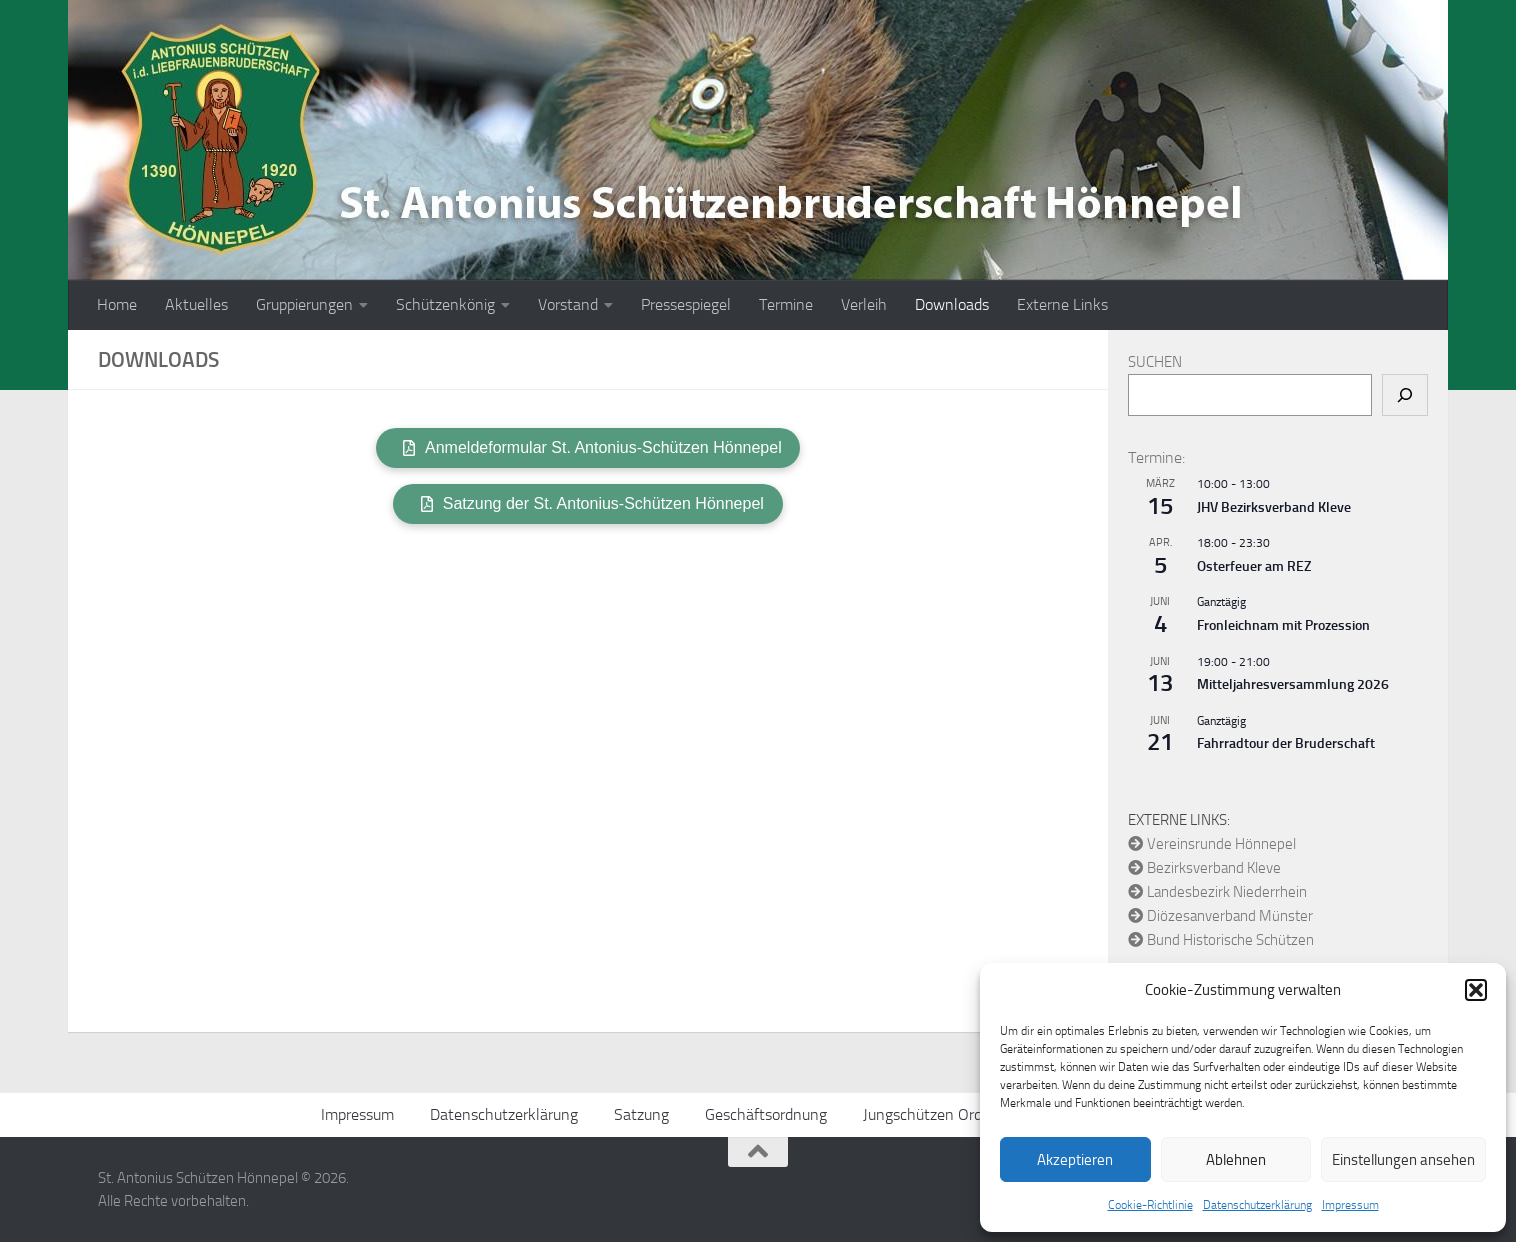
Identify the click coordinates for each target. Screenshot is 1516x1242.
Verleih (864, 304)
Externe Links (1062, 304)
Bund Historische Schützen (1221, 940)
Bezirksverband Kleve (1204, 868)
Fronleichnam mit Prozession (1283, 625)
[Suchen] (1405, 395)
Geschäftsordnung (766, 1114)
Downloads (952, 304)
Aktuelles (196, 304)
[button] (1476, 990)
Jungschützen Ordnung (939, 1114)
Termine (786, 304)
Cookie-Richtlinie (1150, 1205)
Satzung (641, 1114)
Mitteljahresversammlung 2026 (1293, 684)
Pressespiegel (686, 304)
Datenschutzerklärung (1257, 1205)
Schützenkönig (445, 304)
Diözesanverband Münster (1220, 916)
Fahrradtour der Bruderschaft (1286, 743)
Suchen (1155, 362)
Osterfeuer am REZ (1254, 566)
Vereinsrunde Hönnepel (1212, 844)
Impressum (1350, 1205)
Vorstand (568, 304)
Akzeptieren (1075, 1160)
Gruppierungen (304, 304)
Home (117, 304)
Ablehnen (1236, 1160)
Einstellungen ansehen (1403, 1160)
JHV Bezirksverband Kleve (1274, 507)
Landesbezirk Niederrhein (1217, 892)
